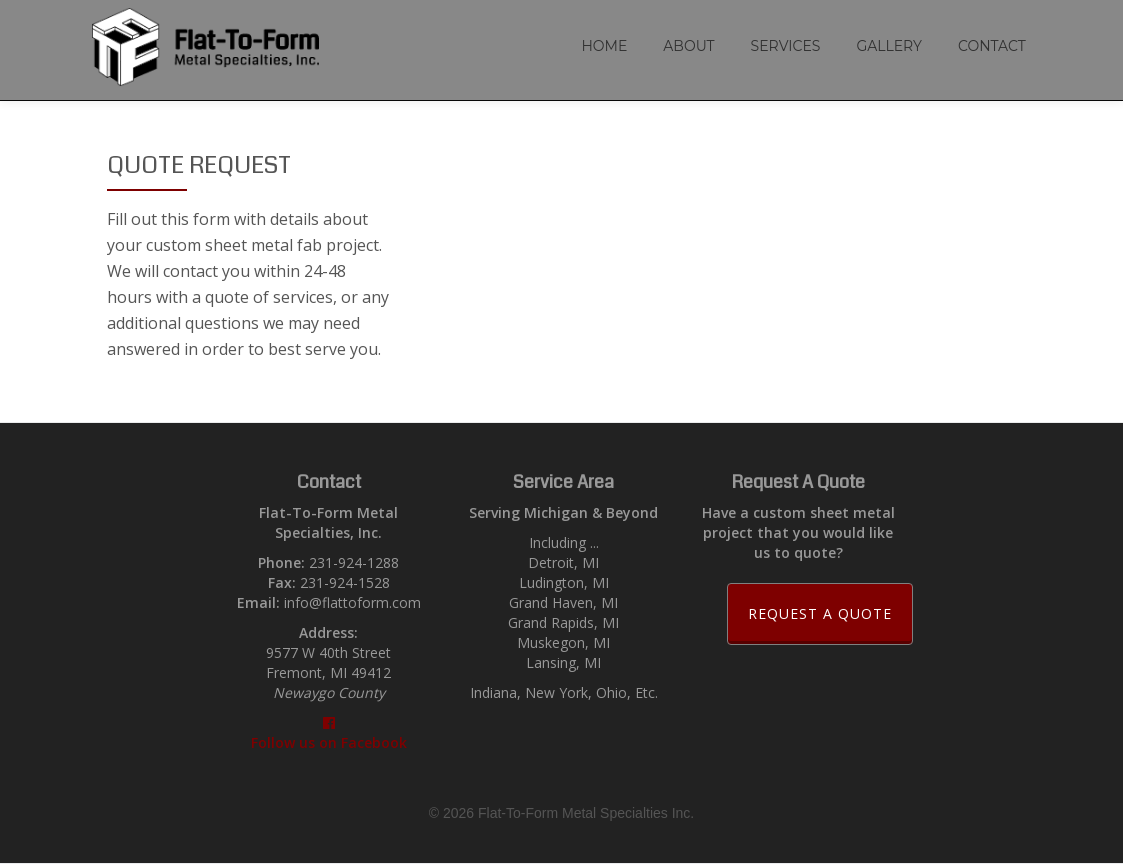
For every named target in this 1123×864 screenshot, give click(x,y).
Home (604, 46)
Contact (992, 46)
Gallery (889, 46)
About (688, 46)
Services (786, 46)
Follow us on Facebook (329, 734)
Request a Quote (830, 613)
